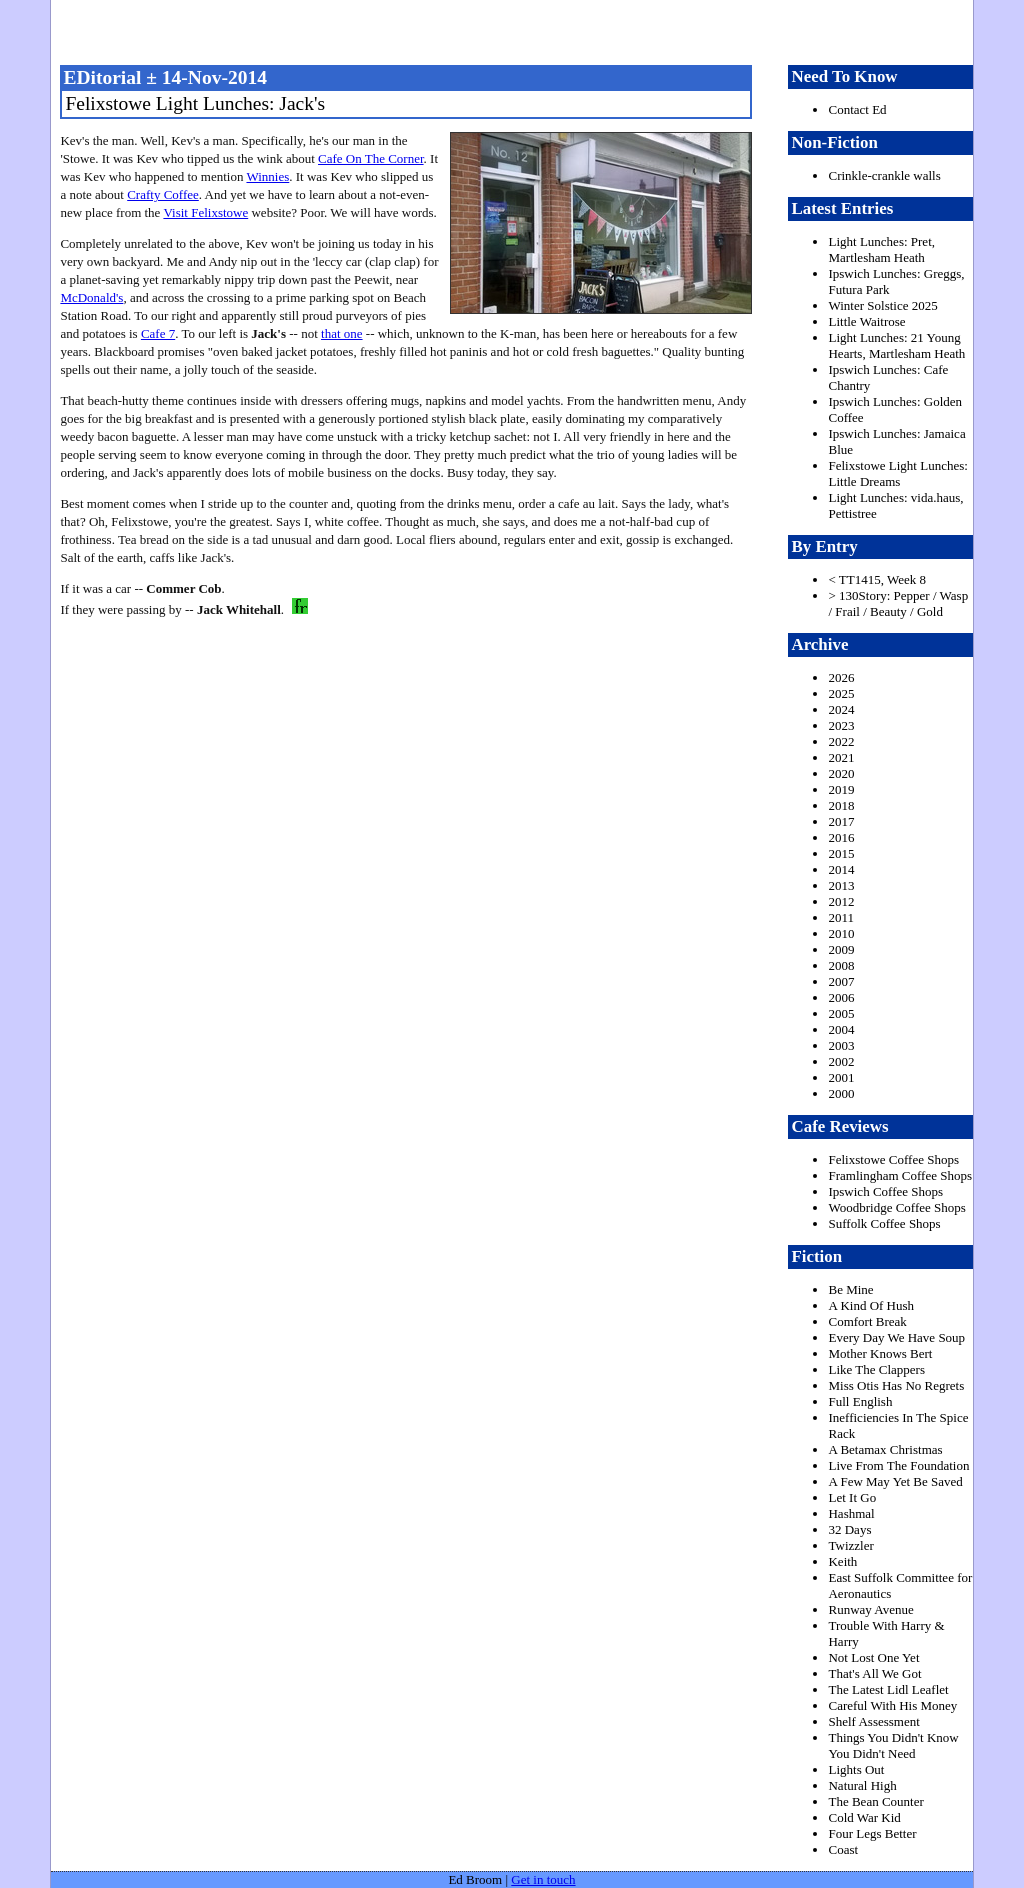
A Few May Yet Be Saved (895, 1481)
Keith (842, 1561)
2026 (841, 677)
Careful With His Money (892, 1705)
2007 (841, 981)
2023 (841, 725)
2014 (841, 869)
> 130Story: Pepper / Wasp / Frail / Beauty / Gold (898, 603)
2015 (841, 853)
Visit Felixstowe (205, 212)
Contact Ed (857, 109)
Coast (843, 1849)
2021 (841, 757)
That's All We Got (874, 1673)
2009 (841, 949)
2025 (841, 693)
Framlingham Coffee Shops (899, 1175)
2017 (841, 821)
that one (342, 333)
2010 (841, 933)
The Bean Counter (875, 1801)
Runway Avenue (870, 1609)
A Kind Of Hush (871, 1305)
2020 (841, 773)
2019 (841, 789)
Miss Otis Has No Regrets (896, 1385)
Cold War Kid (864, 1817)
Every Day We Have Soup (896, 1337)
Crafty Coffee (163, 194)
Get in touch (543, 1879)
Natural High (862, 1785)
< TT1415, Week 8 (877, 579)
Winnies (267, 176)
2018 (841, 805)
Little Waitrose (866, 321)
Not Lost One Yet (873, 1657)
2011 (841, 917)
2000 (841, 1093)
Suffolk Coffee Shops (884, 1223)
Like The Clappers (876, 1369)
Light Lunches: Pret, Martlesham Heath (881, 249)
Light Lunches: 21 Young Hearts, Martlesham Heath (896, 345)
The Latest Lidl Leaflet (888, 1689)
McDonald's (91, 297)
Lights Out (856, 1769)
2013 (841, 885)
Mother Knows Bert (880, 1353)
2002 (841, 1061)
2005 (841, 1013)
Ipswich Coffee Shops (885, 1191)
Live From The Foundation (898, 1465)
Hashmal (851, 1513)
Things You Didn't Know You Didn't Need (893, 1745)
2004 (841, 1029)
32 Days (849, 1529)
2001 (841, 1077)
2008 (841, 965)
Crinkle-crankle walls (884, 175)
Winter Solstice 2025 (882, 305)
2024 (841, 709)
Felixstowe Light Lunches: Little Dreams (897, 473)
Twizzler (850, 1545)
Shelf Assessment (873, 1721)
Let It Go (852, 1497)
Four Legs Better (872, 1833)
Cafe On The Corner (371, 158)
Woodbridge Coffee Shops (896, 1207)
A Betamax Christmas (885, 1449)
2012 (841, 901)
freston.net (518, 30)
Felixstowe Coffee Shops (893, 1159)
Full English (860, 1401)
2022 (841, 741)
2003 (841, 1045)
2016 (841, 837)
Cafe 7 (158, 333)
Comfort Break (867, 1321)
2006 (841, 997)
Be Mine (850, 1289)
